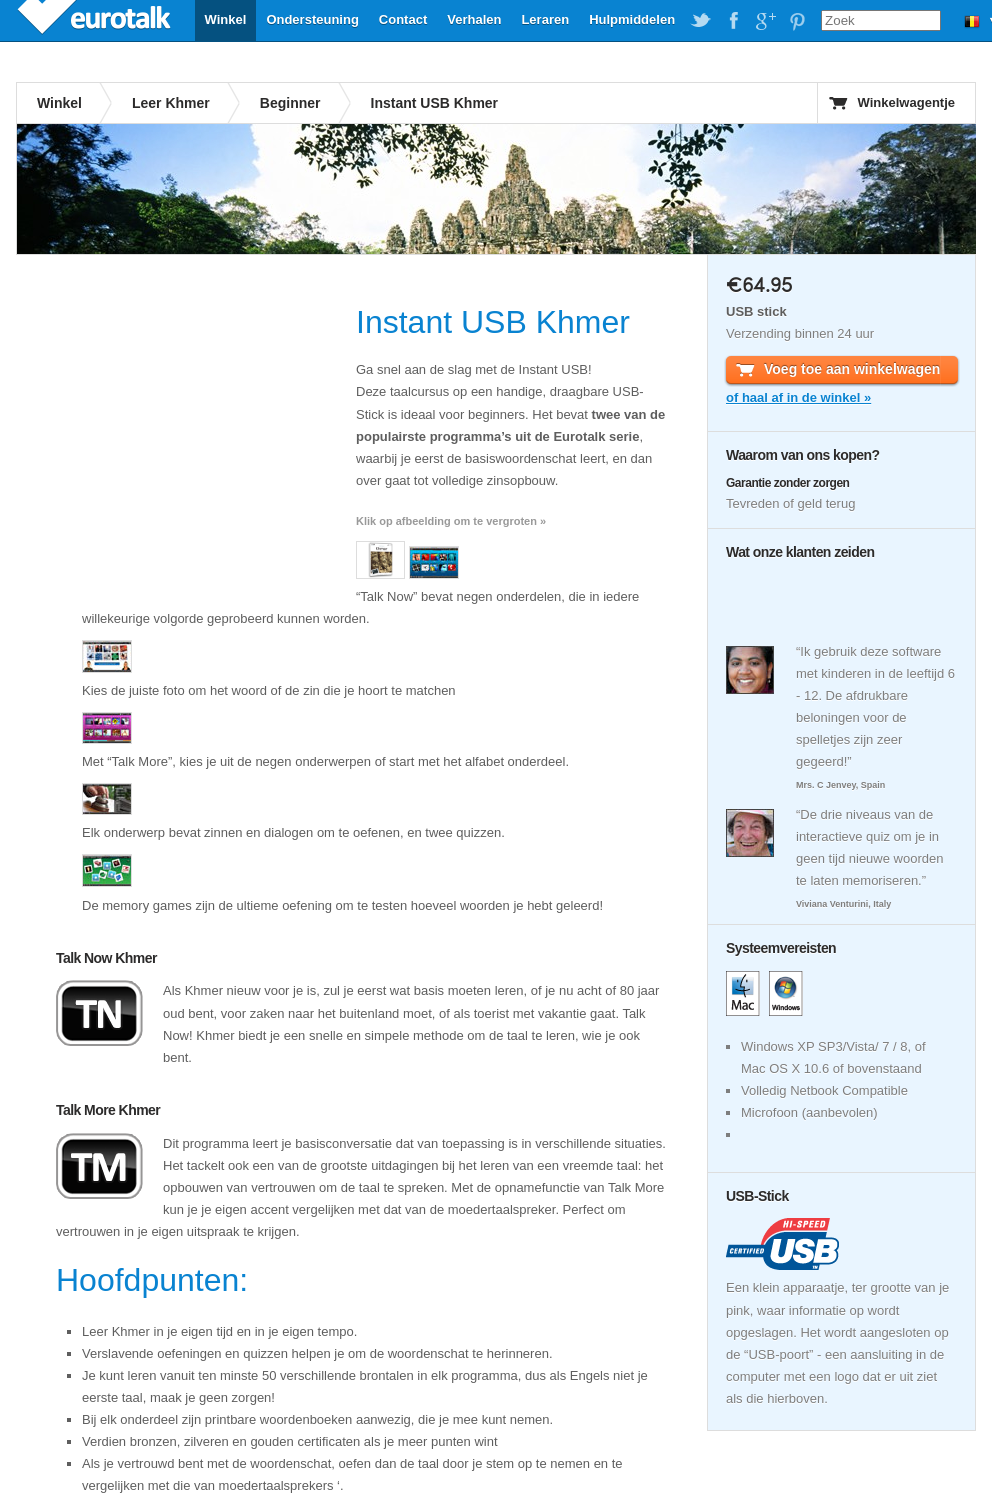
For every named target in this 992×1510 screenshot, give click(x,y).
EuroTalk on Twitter (701, 21)
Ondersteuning (312, 19)
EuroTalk (96, 20)
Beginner (290, 103)
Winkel (226, 19)
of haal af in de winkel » (798, 397)
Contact (403, 19)
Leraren (545, 19)
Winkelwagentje (906, 102)
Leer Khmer (171, 103)
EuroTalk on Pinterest (797, 21)
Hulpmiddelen (632, 19)
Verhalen (474, 19)
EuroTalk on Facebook (733, 21)
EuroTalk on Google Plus (765, 21)
